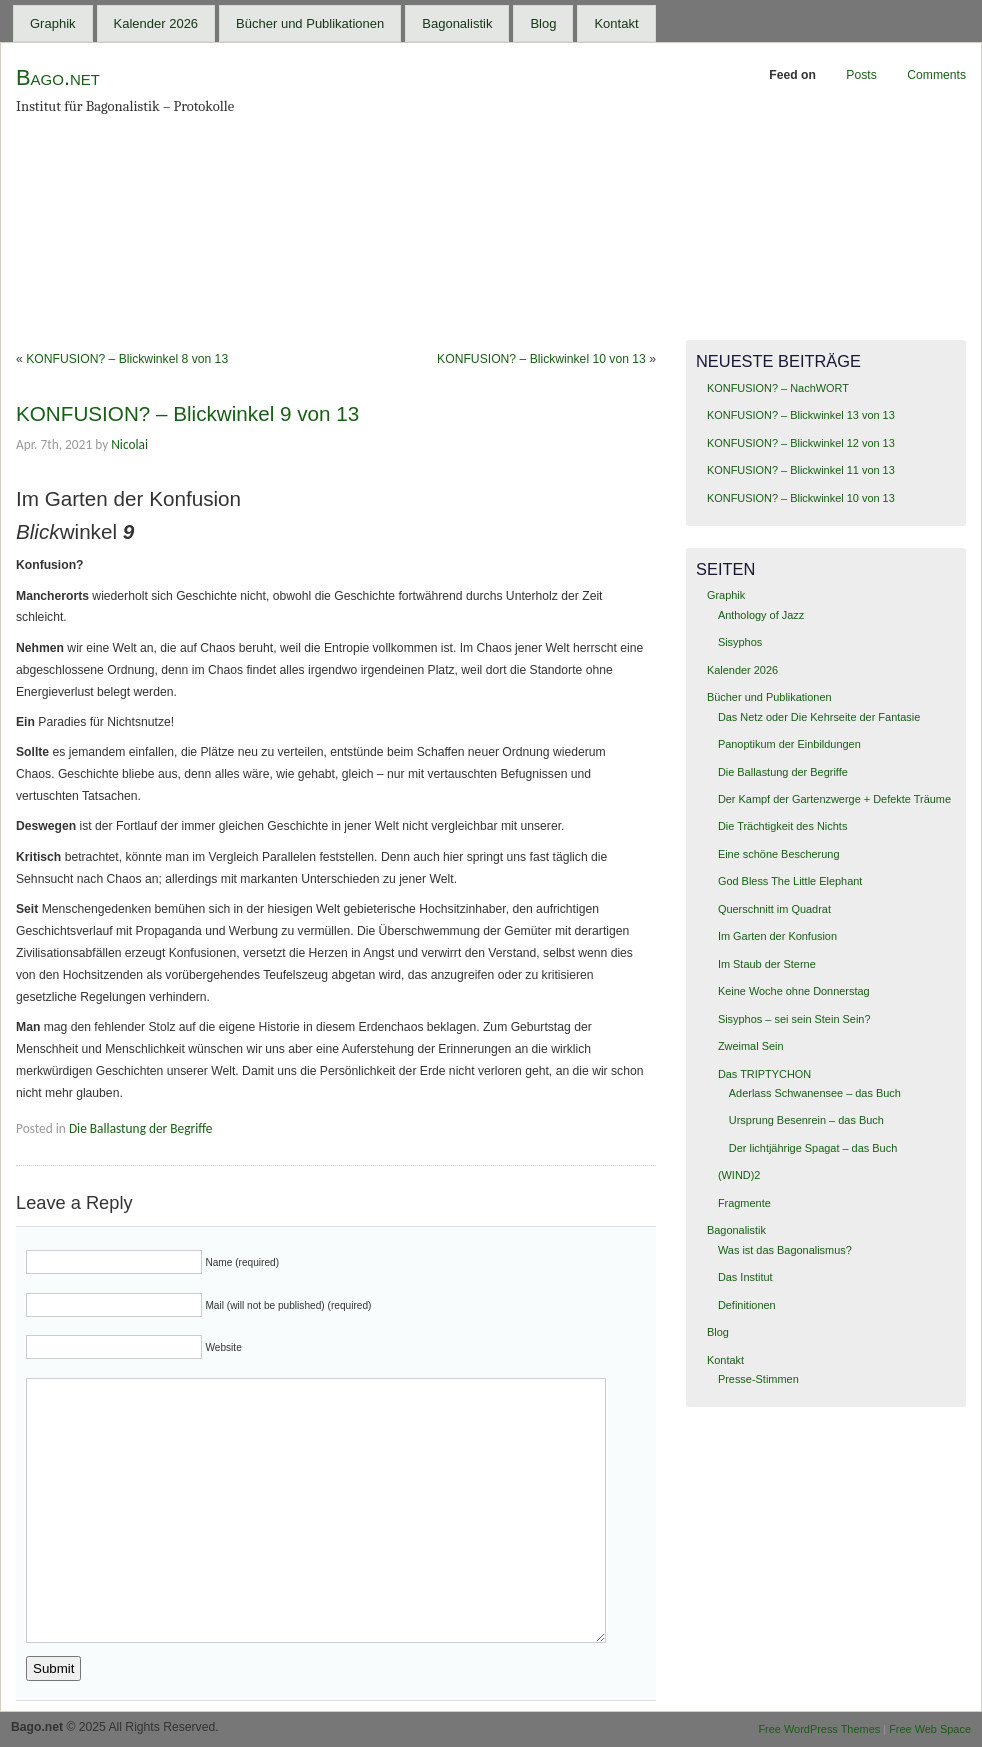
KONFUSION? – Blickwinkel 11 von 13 (801, 470)
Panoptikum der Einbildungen (789, 744)
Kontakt (616, 23)
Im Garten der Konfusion (777, 936)
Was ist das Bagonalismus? (785, 1250)
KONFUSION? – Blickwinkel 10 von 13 (541, 359)
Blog (543, 23)
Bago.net (58, 77)
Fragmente (744, 1203)
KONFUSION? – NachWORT (778, 388)
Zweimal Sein (751, 1046)
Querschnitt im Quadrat (774, 909)
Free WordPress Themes (819, 1729)
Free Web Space (930, 1729)
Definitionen (747, 1305)
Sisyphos (740, 642)
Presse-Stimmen (758, 1379)
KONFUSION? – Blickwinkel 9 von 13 (187, 413)
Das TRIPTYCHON (764, 1074)
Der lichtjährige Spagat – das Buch (813, 1148)
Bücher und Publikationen (310, 23)
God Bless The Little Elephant (790, 881)
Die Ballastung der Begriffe (140, 1128)
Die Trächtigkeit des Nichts (782, 826)
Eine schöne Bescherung (779, 854)
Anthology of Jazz (761, 615)
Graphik (53, 23)
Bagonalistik (457, 23)
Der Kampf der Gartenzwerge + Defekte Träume (834, 799)
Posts (861, 75)
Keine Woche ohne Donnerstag (794, 991)
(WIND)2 (739, 1175)
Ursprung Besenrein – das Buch (806, 1120)
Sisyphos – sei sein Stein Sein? (794, 1019)
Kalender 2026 (156, 23)
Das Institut (745, 1277)
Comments (936, 75)
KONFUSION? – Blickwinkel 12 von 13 (801, 443)
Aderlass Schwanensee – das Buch (815, 1093)
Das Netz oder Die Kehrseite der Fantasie (819, 717)
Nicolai (129, 444)
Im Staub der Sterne (767, 964)
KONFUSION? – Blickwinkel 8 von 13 (127, 359)
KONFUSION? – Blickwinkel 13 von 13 (801, 415)
